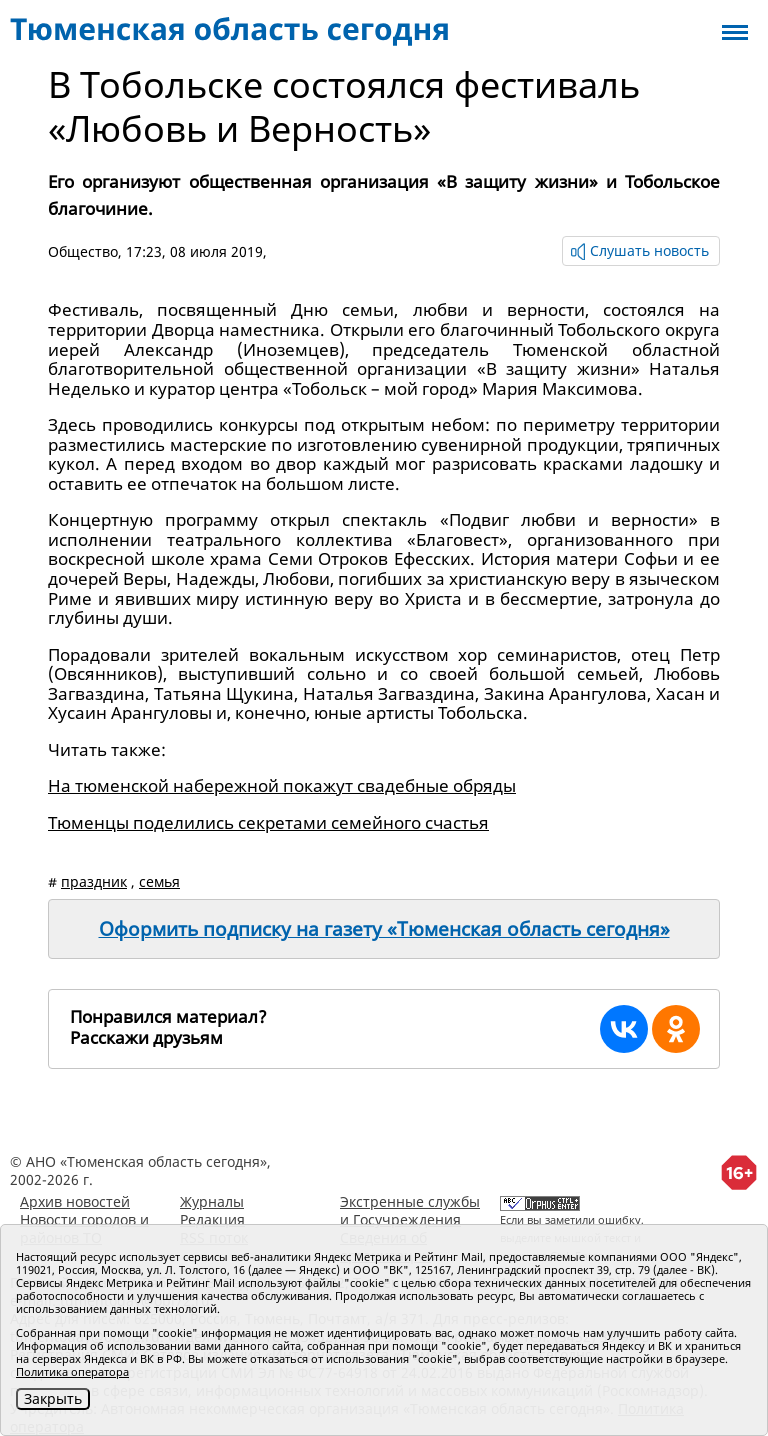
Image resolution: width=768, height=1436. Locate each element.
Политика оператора (72, 1371)
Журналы (212, 1201)
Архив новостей (75, 1201)
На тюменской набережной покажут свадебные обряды (282, 785)
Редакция (212, 1219)
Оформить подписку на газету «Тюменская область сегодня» (384, 929)
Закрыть (53, 1398)
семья (159, 881)
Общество (83, 251)
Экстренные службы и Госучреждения (410, 1210)
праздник (94, 881)
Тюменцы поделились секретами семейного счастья (268, 822)
